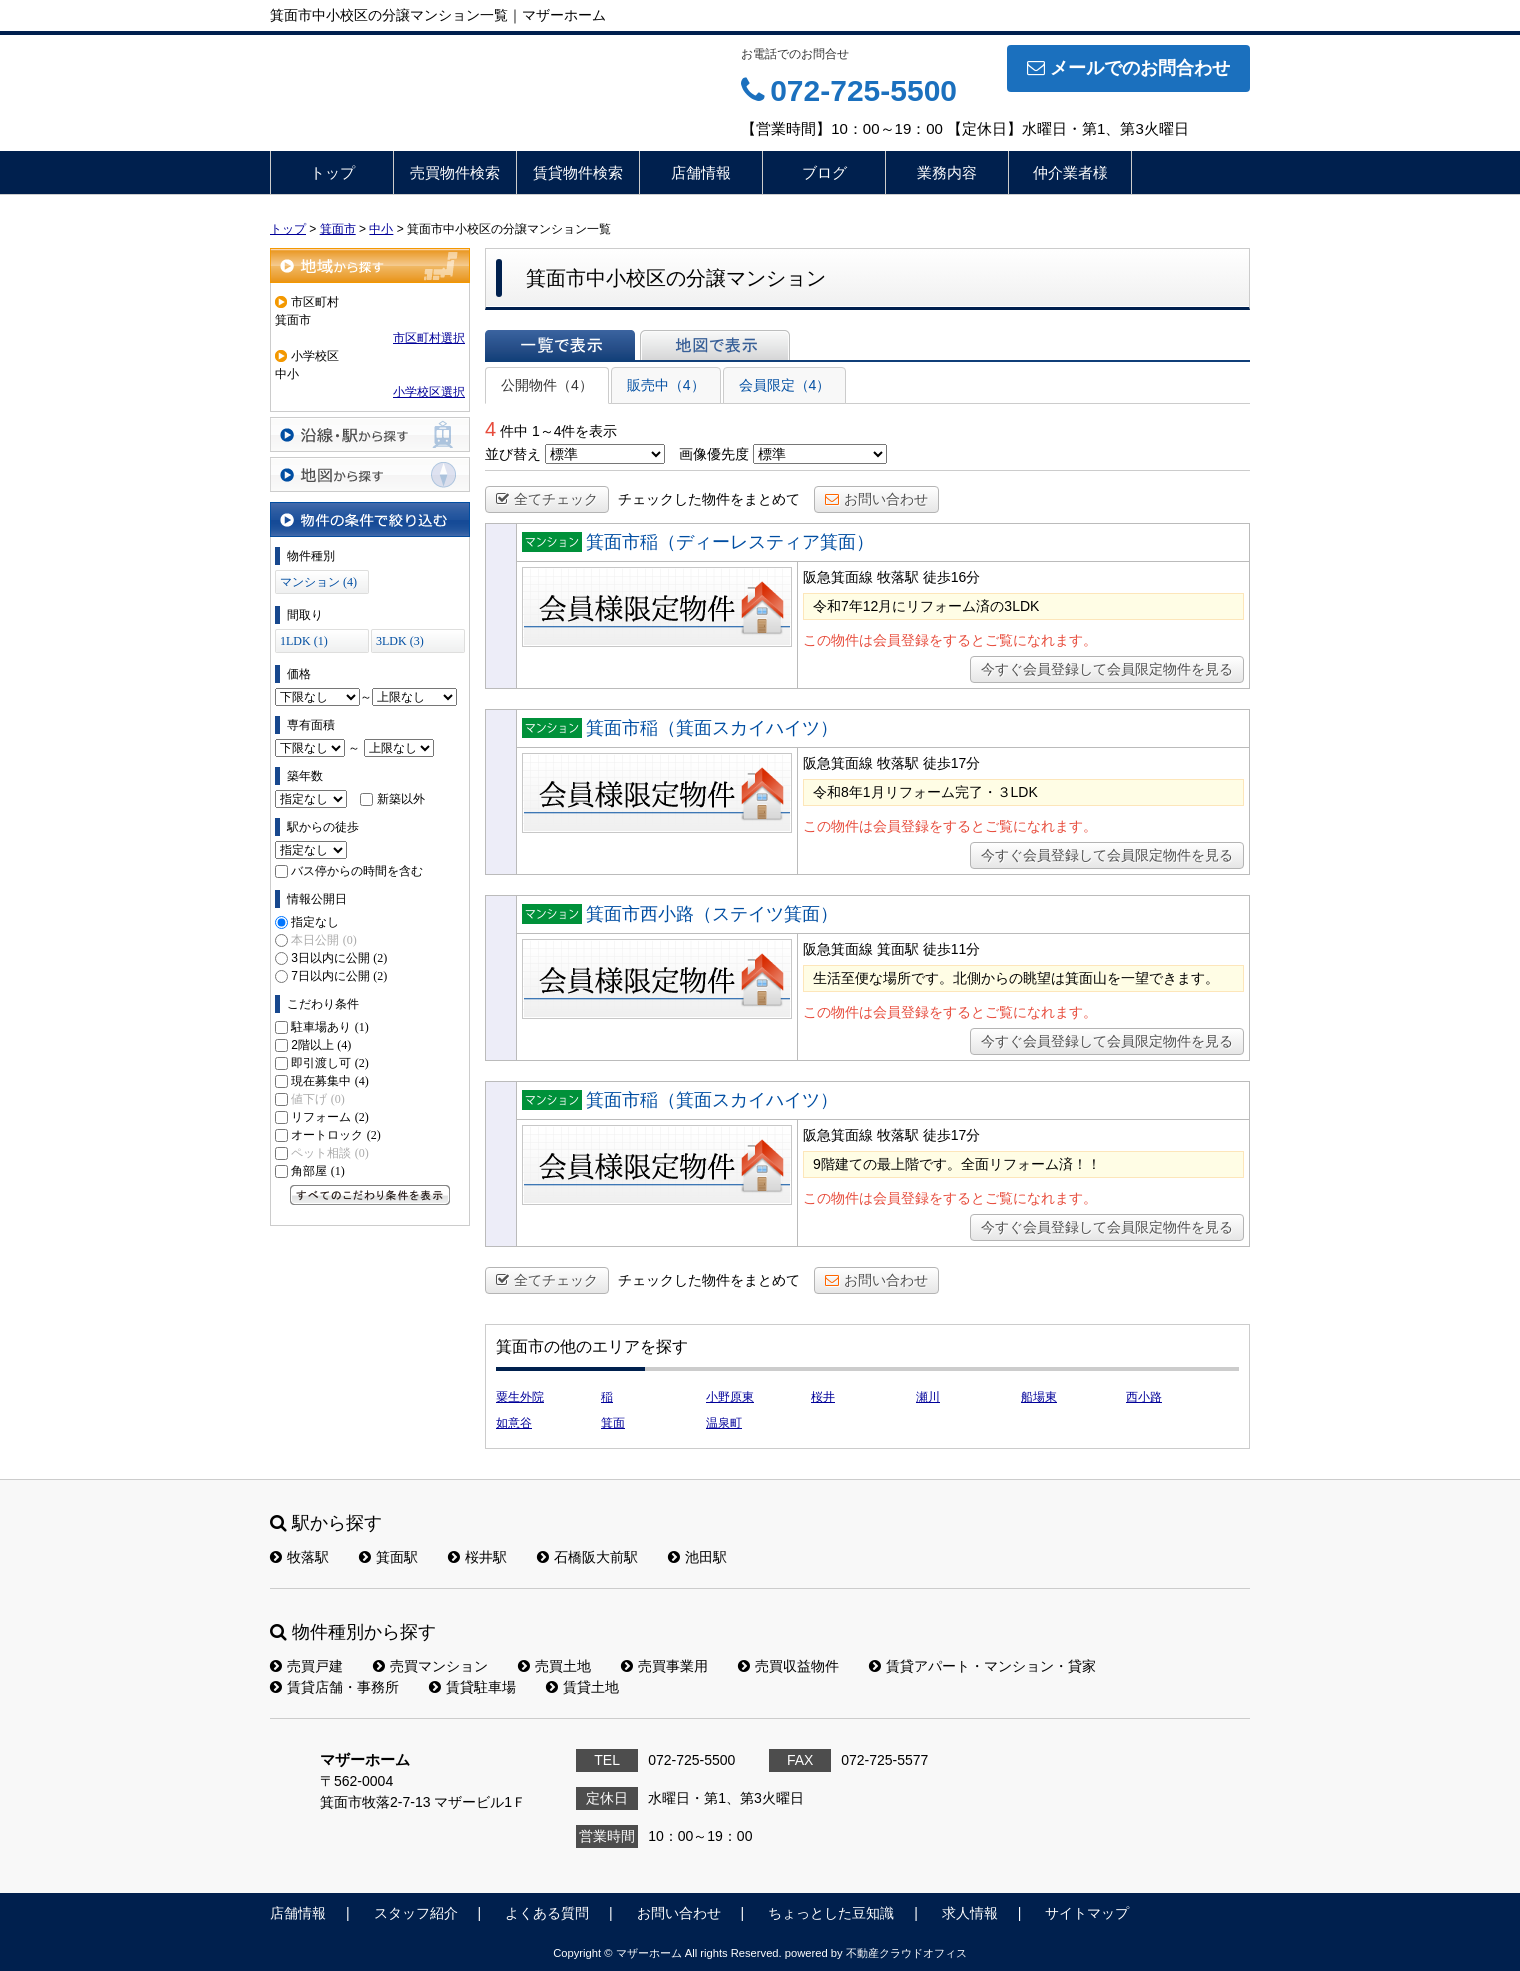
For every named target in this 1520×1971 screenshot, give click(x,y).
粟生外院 (520, 1397)
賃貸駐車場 (472, 1687)
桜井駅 (477, 1557)
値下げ (317, 1099)
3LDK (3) (400, 641)
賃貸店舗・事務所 (334, 1687)
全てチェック (547, 499)
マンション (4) (318, 582)
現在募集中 (329, 1081)
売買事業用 (664, 1666)
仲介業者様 (1070, 172)
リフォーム (329, 1117)
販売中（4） (666, 385)
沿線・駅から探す (370, 434)
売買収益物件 (788, 1666)
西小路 (1144, 1397)
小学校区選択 (429, 392)
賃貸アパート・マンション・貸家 (982, 1666)
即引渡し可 (329, 1063)
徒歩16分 (952, 577)
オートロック (335, 1135)
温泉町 (724, 1423)
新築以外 (401, 799)
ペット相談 (329, 1153)
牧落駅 (299, 1557)
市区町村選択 (429, 338)
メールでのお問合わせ (1128, 68)
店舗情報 (701, 172)
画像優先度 (714, 454)
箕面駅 (388, 1557)
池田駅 (697, 1557)
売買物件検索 (455, 172)
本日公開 (323, 940)
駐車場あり (329, 1027)
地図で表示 (715, 345)
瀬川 (928, 1397)
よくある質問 (547, 1913)
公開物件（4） (547, 385)
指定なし (315, 922)
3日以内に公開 (339, 958)
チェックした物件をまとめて (709, 499)
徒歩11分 (952, 949)
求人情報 (970, 1913)
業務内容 (947, 172)
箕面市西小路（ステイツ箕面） (712, 914)
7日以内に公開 (339, 976)
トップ (332, 172)
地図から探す (370, 474)
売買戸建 (306, 1666)
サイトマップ (1087, 1913)
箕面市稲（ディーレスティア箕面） (730, 542)
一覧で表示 (560, 345)
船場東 (1039, 1397)
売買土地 (554, 1666)
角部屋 (317, 1171)
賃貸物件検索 (578, 172)
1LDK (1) (304, 641)
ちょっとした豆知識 (831, 1913)
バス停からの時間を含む (357, 871)
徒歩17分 (952, 763)
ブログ (824, 172)
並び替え (513, 454)
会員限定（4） (785, 385)
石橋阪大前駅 (587, 1557)
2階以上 (321, 1045)
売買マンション (430, 1666)
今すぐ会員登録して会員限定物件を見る (1107, 669)
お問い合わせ (876, 499)
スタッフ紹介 (416, 1913)
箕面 (613, 1423)
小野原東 (730, 1397)
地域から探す (370, 265)
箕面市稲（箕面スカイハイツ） (712, 728)
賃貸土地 (582, 1687)
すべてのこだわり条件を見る (370, 1195)
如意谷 (514, 1423)
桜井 (823, 1397)
